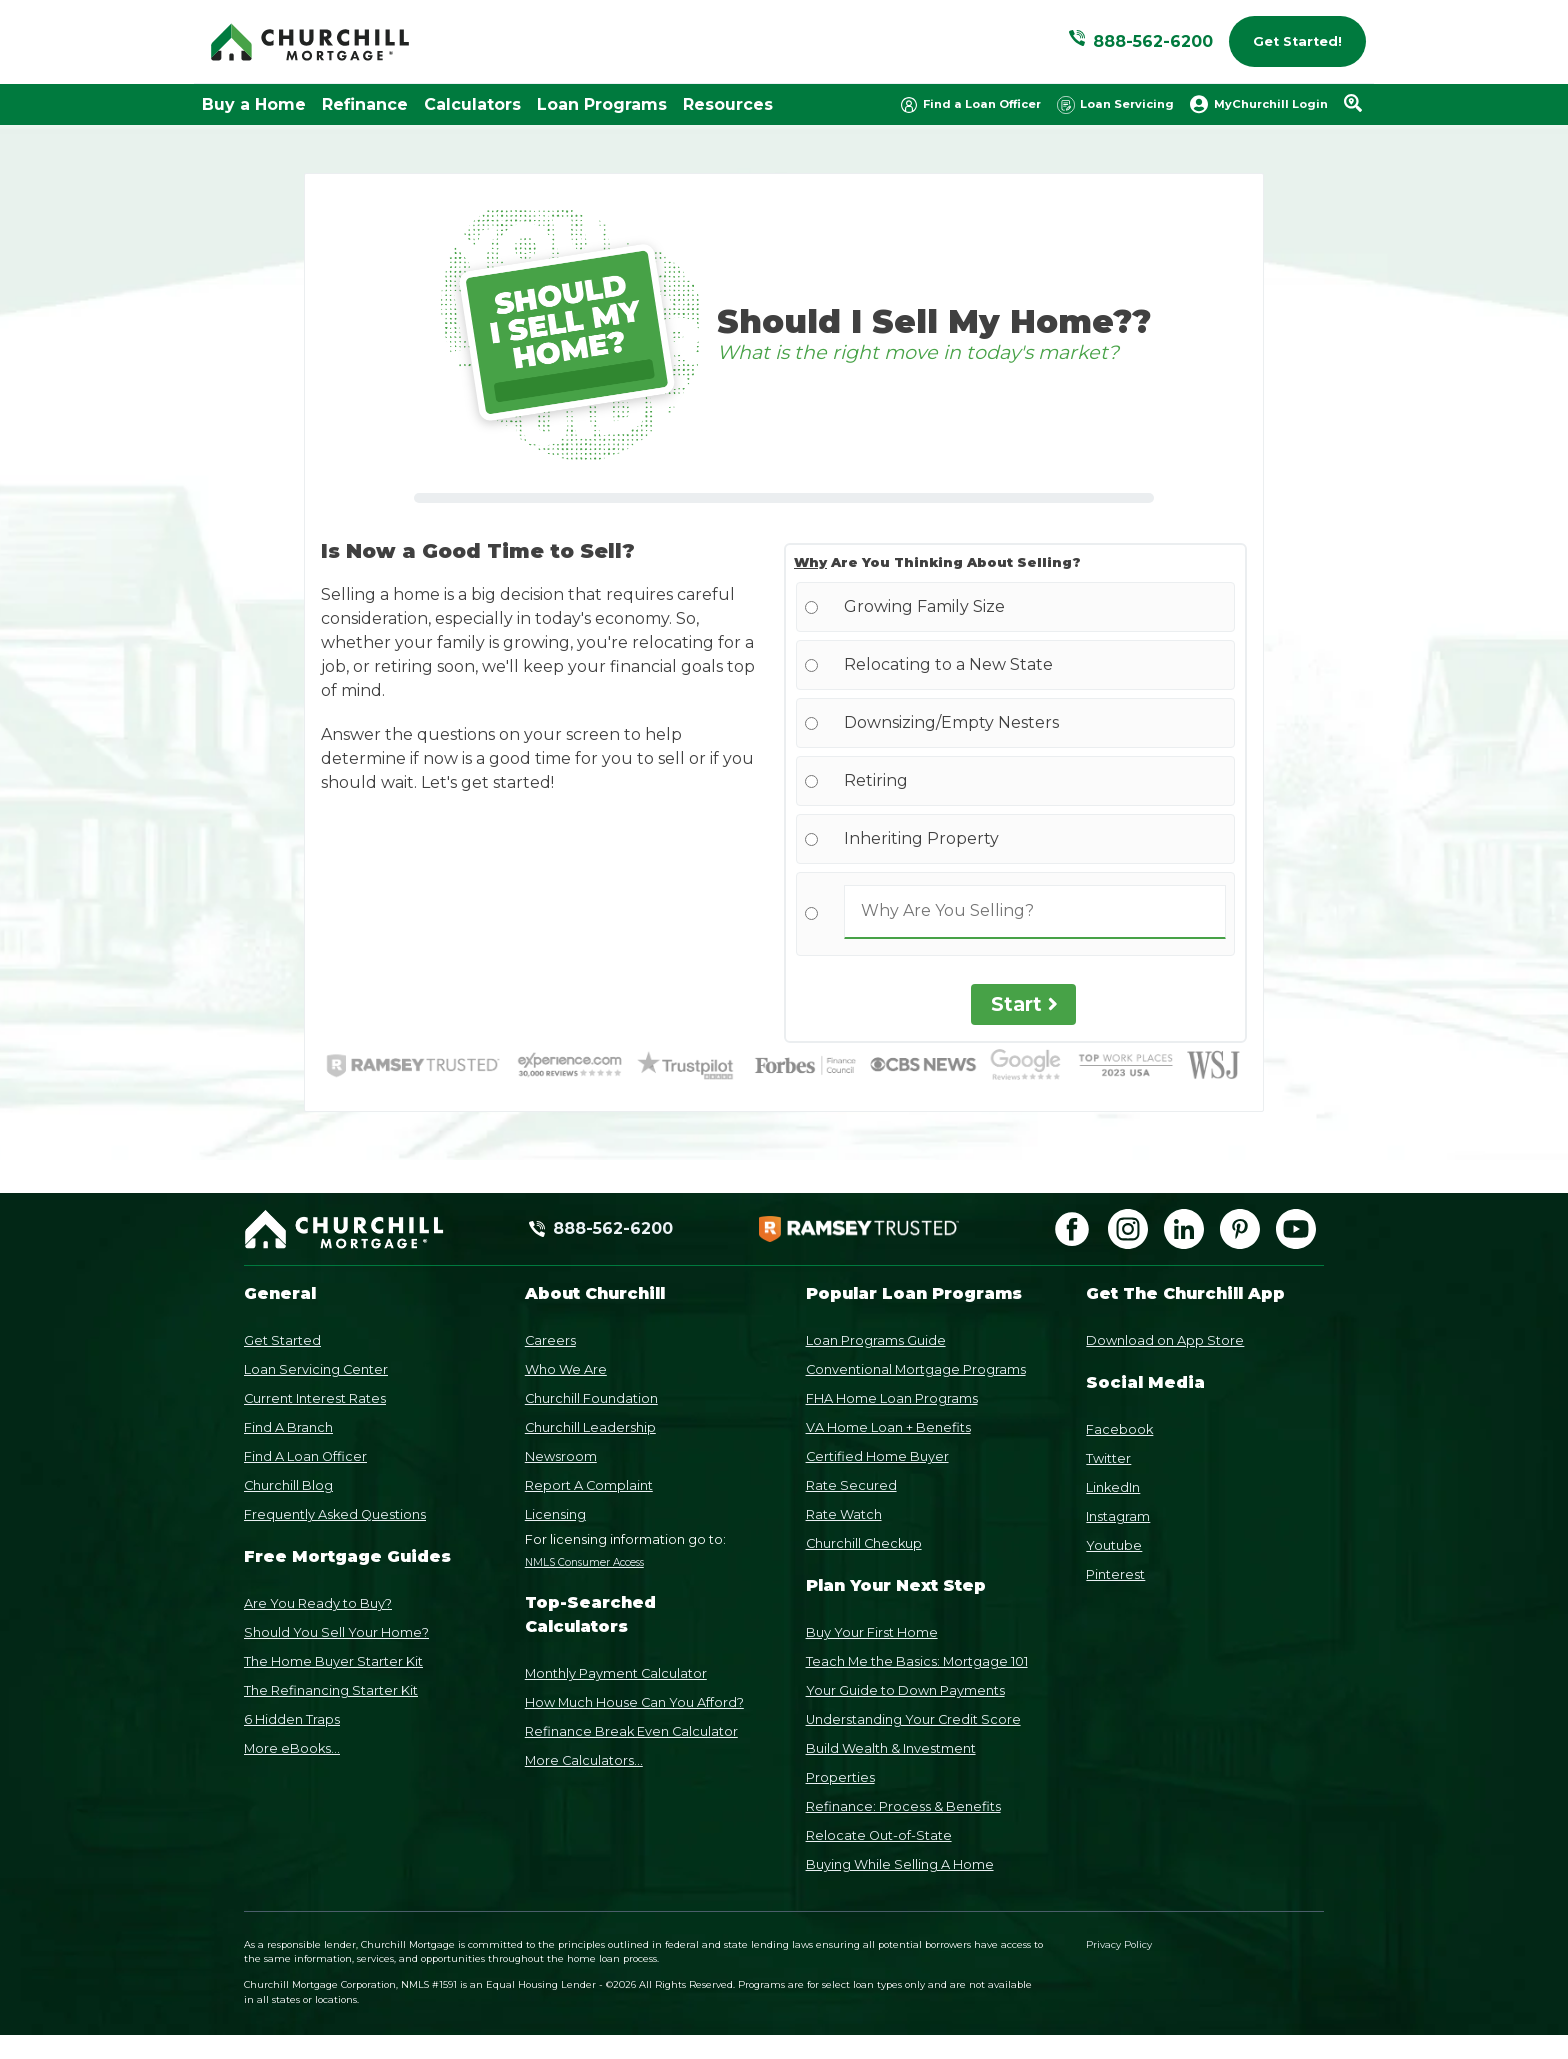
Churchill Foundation (591, 1398)
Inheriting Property (921, 838)
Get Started (282, 1340)
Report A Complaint (589, 1485)
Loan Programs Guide (876, 1340)
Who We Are (566, 1369)
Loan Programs (602, 104)
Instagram (1118, 1516)
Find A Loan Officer (305, 1456)
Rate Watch (844, 1514)
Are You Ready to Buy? (318, 1603)
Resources (728, 104)
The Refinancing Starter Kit (331, 1690)
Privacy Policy (1119, 1944)
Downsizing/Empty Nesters (951, 722)
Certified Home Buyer (877, 1456)
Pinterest (1115, 1574)
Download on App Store (1165, 1340)
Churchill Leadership (590, 1427)
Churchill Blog (288, 1485)
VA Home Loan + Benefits (888, 1427)
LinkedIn (1113, 1487)
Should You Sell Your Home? (336, 1632)
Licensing (555, 1514)
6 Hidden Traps (292, 1719)
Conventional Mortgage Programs (916, 1369)
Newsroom (561, 1456)
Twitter (1108, 1458)
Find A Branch (288, 1427)
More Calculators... (584, 1760)
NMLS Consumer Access (584, 1562)
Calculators (472, 104)
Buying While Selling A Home (900, 1864)
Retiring (876, 780)
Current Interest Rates (315, 1398)
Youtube (1114, 1545)
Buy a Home (254, 104)
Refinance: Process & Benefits (903, 1806)
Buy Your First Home (872, 1632)
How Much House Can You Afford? (634, 1702)
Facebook (1119, 1429)
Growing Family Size (924, 606)
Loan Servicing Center (316, 1369)
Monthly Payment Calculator (616, 1673)
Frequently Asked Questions (335, 1514)
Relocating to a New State (948, 664)
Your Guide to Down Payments (905, 1690)
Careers (550, 1340)
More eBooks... (292, 1748)
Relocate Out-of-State (879, 1835)
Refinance (365, 104)
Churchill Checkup (864, 1543)
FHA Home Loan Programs (892, 1398)
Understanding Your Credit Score (913, 1719)
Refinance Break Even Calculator (631, 1731)
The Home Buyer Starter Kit (333, 1661)
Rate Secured (851, 1485)
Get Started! (1297, 41)
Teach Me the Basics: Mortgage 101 (917, 1661)
